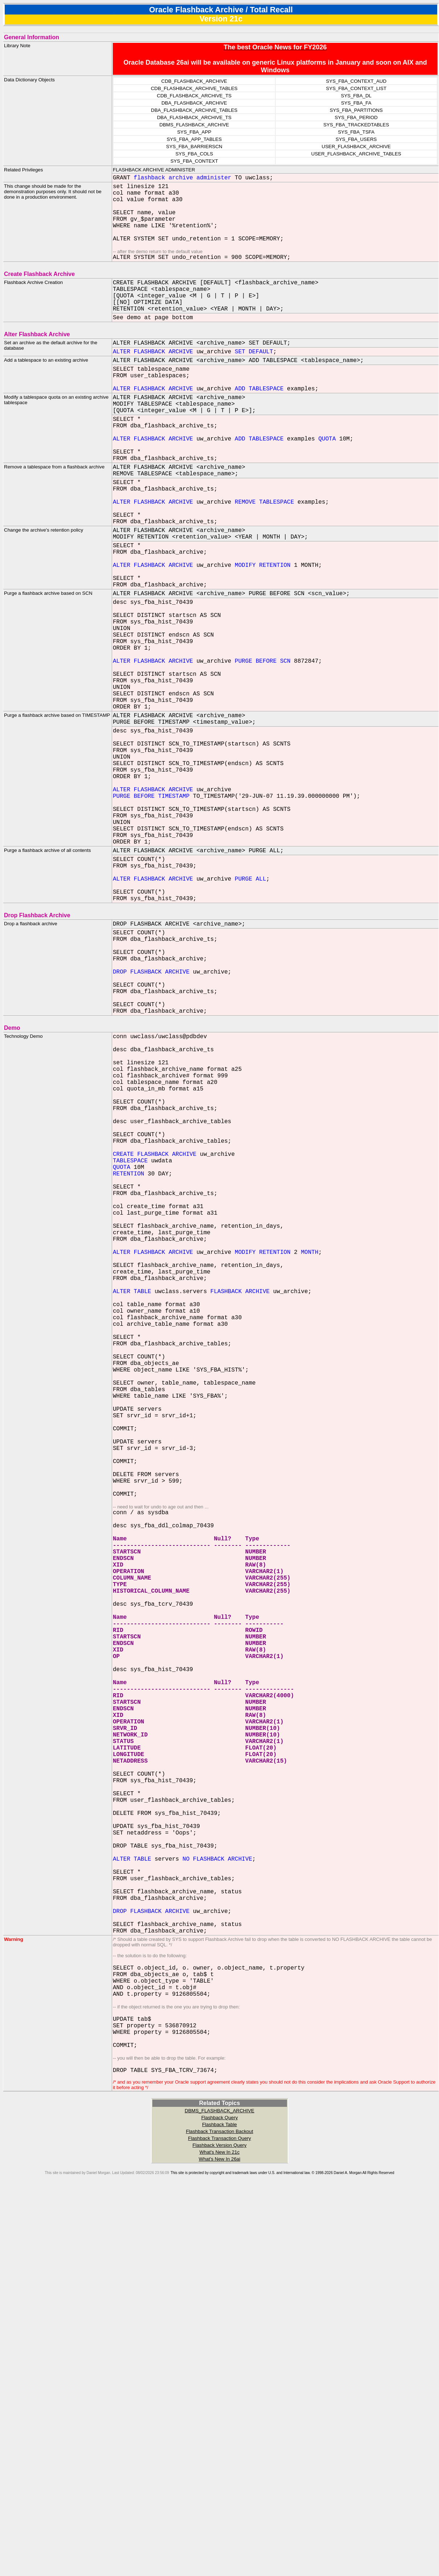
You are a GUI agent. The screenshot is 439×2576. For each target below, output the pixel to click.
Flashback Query (219, 2493)
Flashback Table (219, 2500)
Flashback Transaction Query (219, 2514)
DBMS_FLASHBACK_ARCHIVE (219, 2487)
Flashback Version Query (220, 2521)
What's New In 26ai (219, 2535)
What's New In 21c (220, 2528)
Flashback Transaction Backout (219, 2507)
